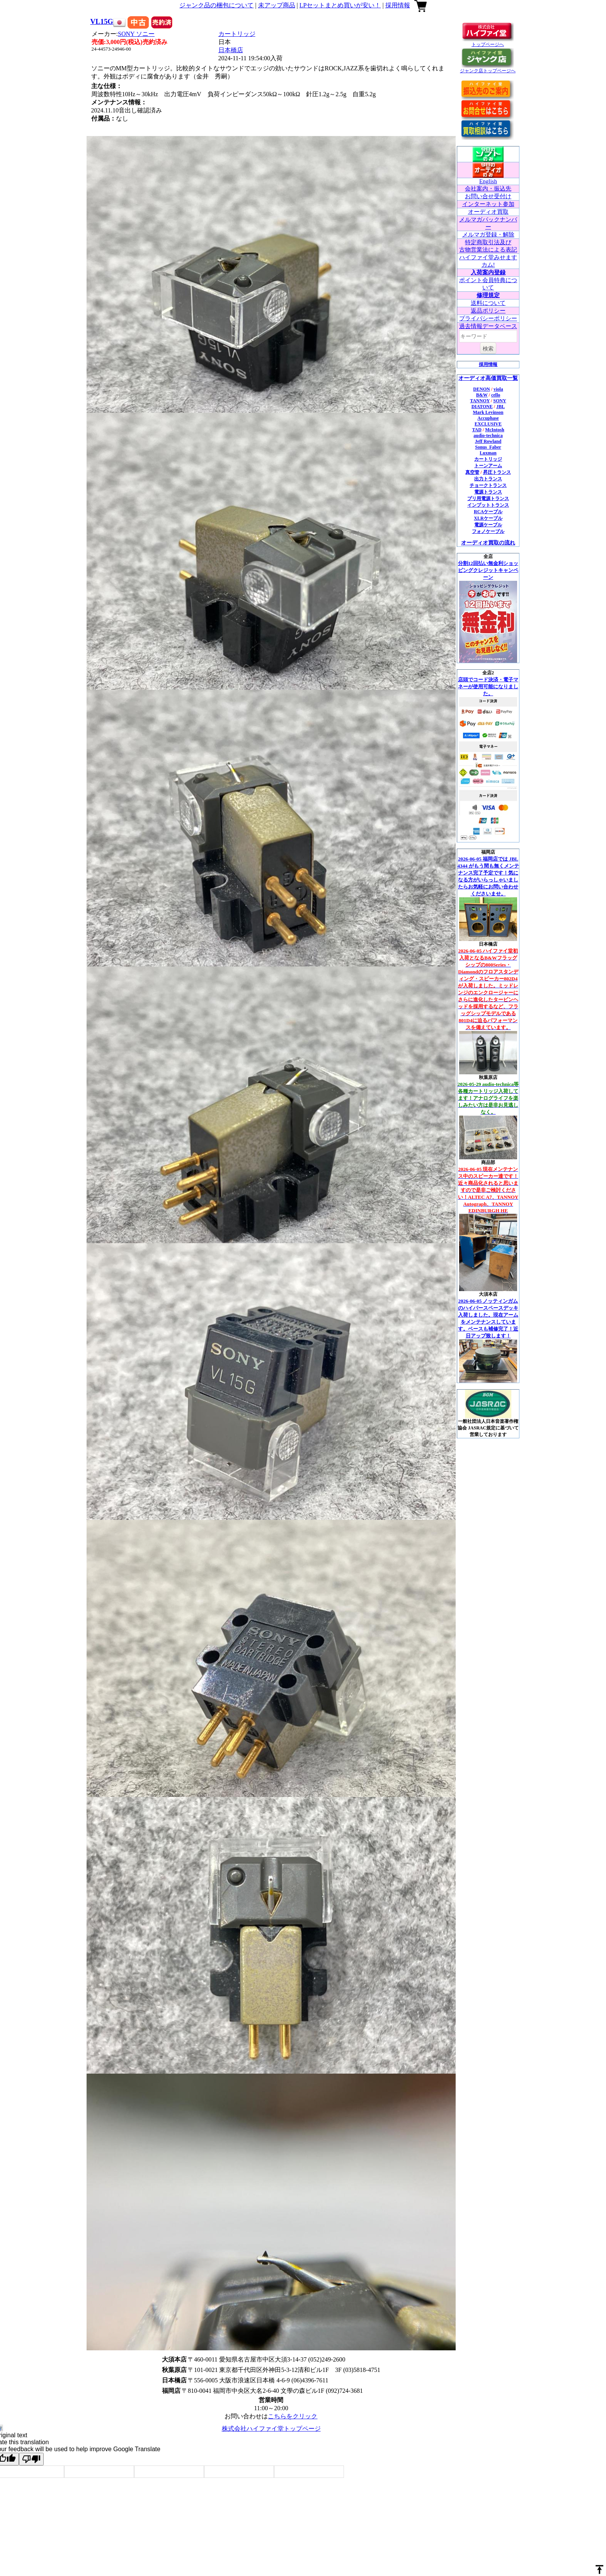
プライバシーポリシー (488, 318)
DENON (481, 389)
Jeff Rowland (488, 441)
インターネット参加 (488, 204)
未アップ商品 (276, 5)
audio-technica (487, 435)
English (488, 181)
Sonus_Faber (488, 447)
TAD (476, 429)
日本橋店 (230, 50)
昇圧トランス (497, 472)
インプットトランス (488, 505)
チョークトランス (488, 485)
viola (498, 389)
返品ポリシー (488, 311)
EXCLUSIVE (488, 424)
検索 (488, 348)
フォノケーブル (488, 531)
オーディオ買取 (488, 212)
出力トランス (488, 479)
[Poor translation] (31, 2459)
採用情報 (397, 5)
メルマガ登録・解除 (488, 234)
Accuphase (488, 418)
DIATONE (482, 406)
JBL (500, 406)
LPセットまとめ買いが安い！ (340, 5)
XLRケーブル (488, 518)
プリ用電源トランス (488, 498)
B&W (482, 395)
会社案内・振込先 (488, 188)
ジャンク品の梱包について (216, 5)
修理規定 (488, 295)
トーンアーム (488, 465)
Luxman (488, 453)
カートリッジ (236, 34)
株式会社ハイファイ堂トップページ (271, 2428)
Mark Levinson (488, 412)
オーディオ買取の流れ (488, 543)
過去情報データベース (488, 326)
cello (495, 395)
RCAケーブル (488, 511)
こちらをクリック (292, 2416)
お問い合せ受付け (488, 196)
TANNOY (480, 400)
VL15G (101, 21)
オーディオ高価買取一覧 (488, 378)
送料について (488, 303)
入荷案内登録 (488, 272)
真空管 (472, 472)
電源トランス (488, 492)
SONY (136, 34)
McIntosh (494, 429)
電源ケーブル (488, 524)
